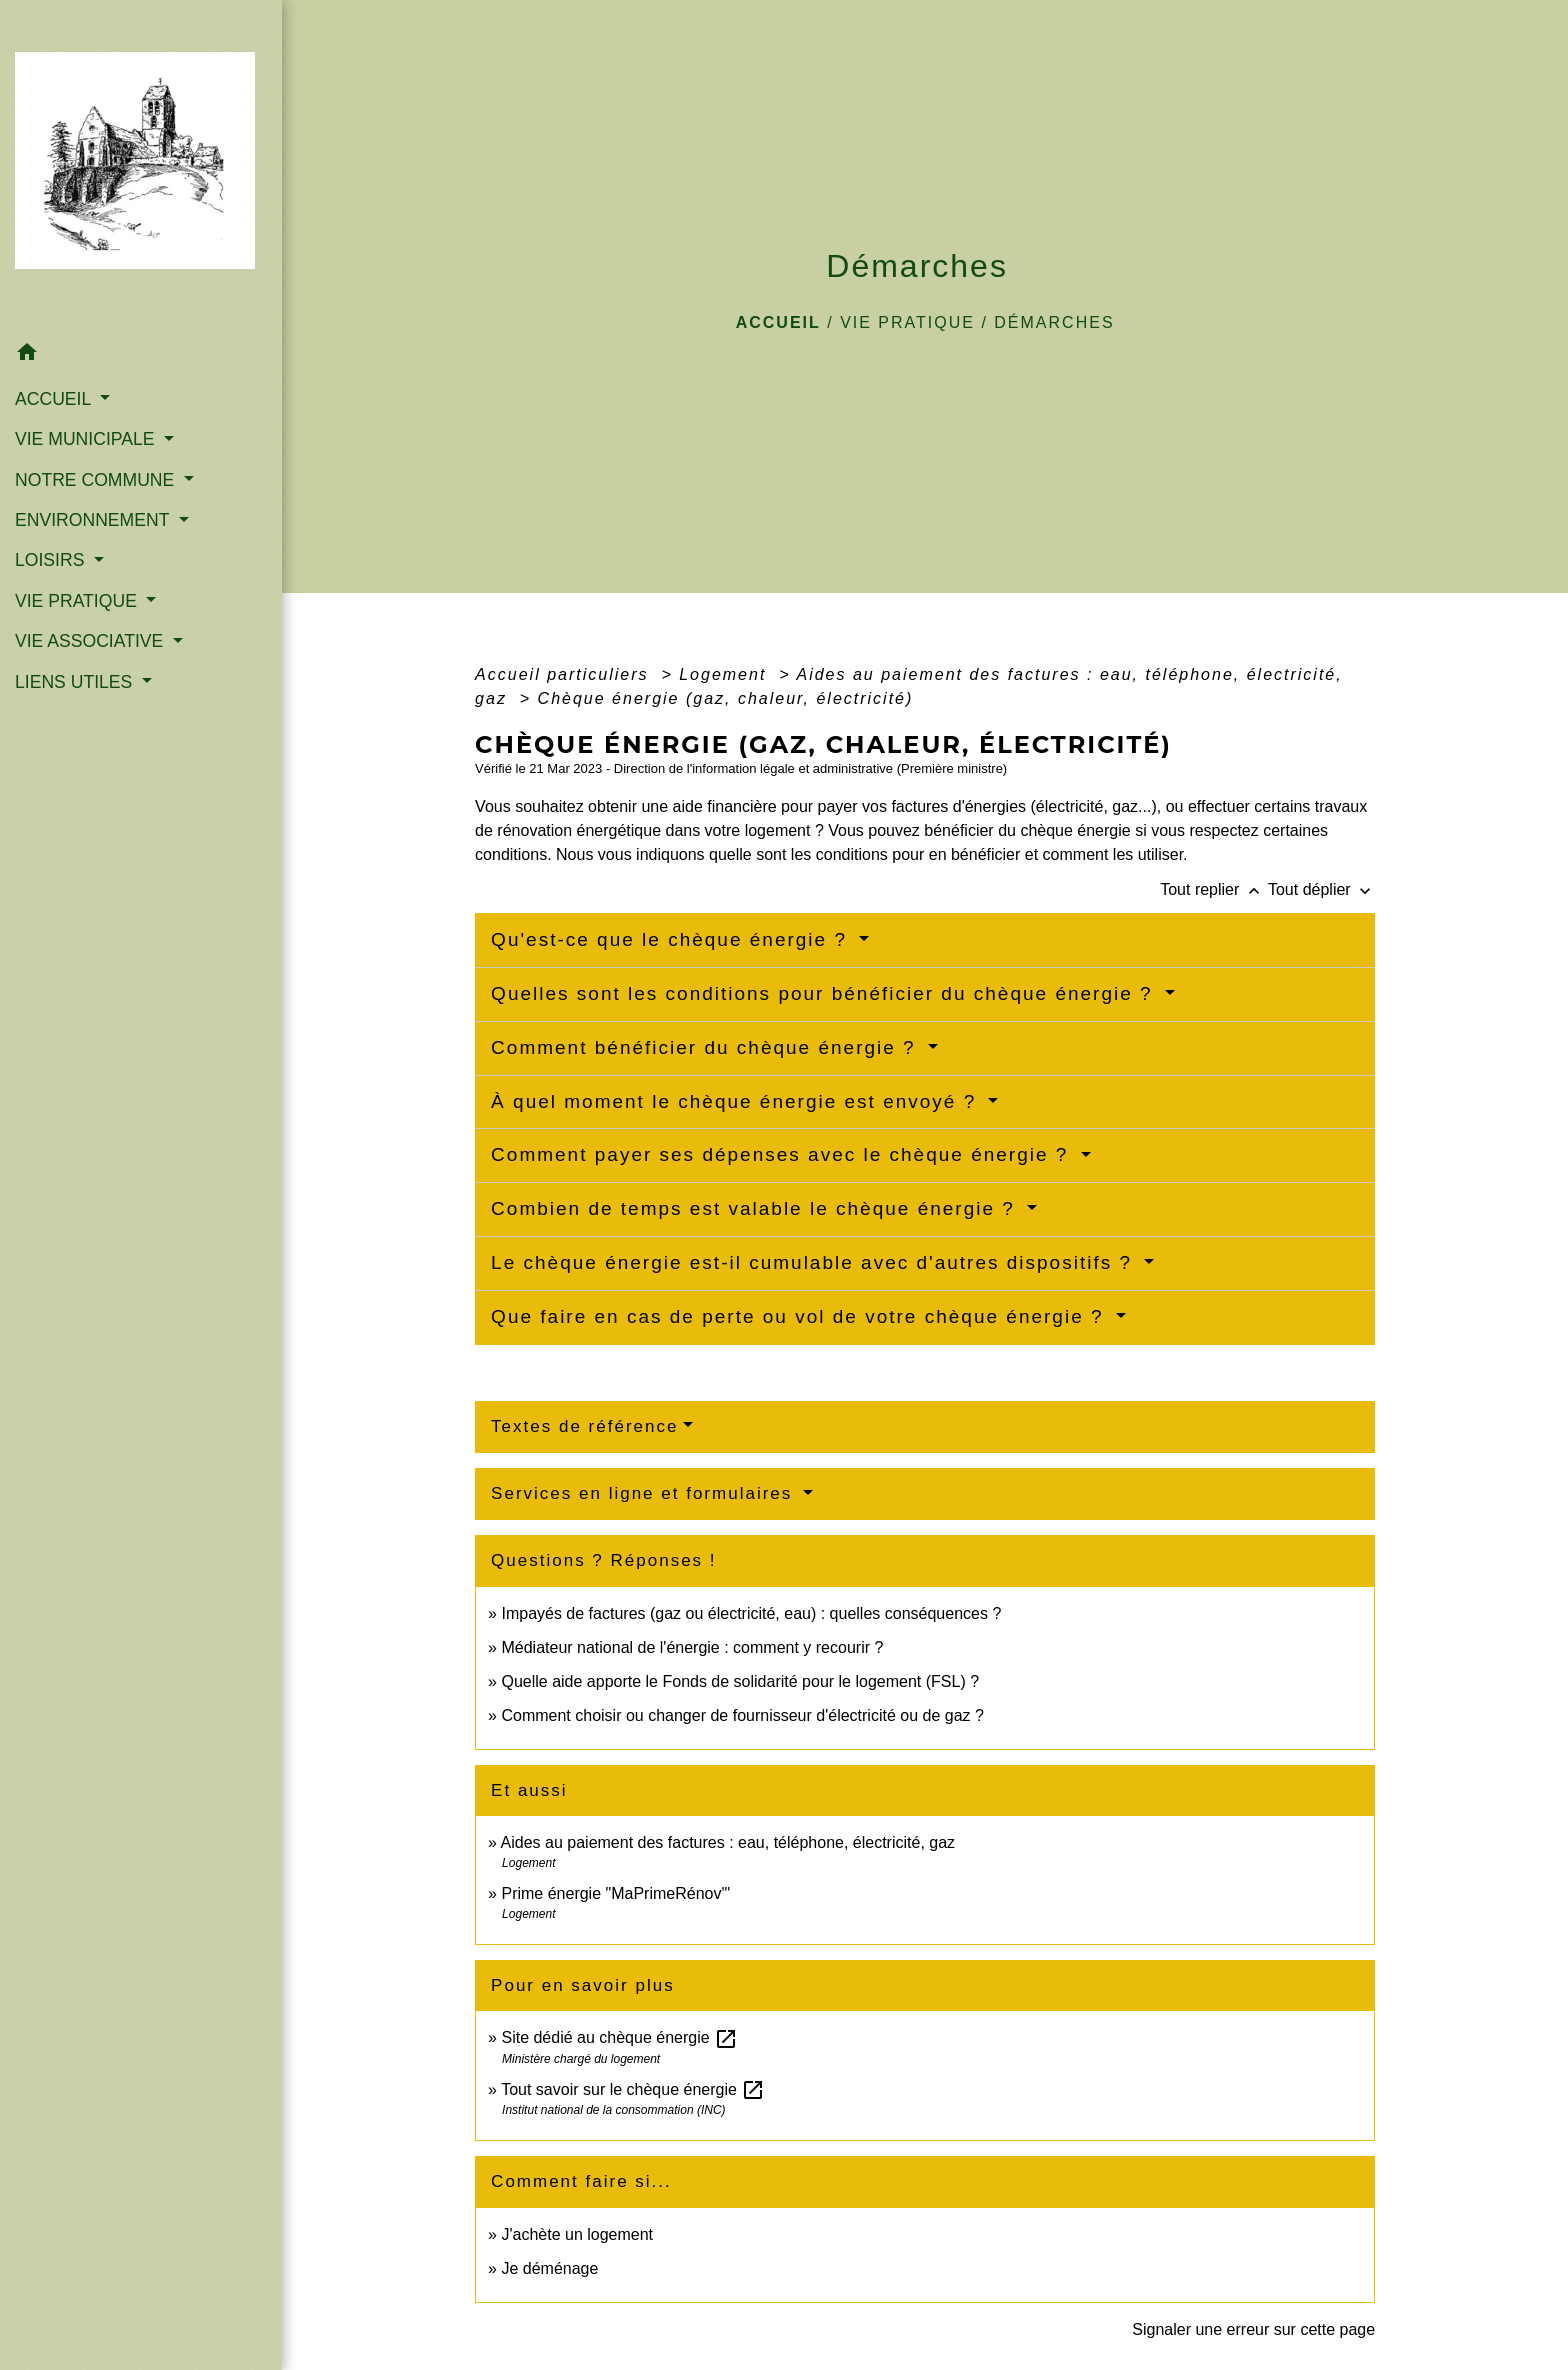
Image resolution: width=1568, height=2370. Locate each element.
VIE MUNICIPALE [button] (87, 439)
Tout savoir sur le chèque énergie (633, 2089)
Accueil (778, 322)
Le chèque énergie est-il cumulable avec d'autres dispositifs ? (815, 1262)
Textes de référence (584, 1426)
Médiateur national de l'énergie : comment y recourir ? (692, 1647)
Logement (726, 674)
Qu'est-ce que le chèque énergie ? (672, 939)
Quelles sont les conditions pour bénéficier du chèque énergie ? (825, 993)
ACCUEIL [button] (55, 399)
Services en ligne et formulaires (645, 1493)
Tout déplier (1321, 889)
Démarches (1054, 322)
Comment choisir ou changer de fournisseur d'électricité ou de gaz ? (742, 1715)
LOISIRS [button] (52, 560)
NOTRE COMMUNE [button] (97, 480)
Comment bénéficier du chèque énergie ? (707, 1047)
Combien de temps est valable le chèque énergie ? (756, 1208)
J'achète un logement (577, 2234)
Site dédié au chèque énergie (619, 2037)
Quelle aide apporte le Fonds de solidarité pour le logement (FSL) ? (740, 1681)
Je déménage (549, 2268)
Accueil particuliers (565, 674)
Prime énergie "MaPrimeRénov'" (617, 1893)
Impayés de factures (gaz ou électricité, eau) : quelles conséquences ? (751, 1613)
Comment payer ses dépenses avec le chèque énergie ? (783, 1154)
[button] (141, 355)
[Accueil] (141, 166)
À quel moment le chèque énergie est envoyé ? (737, 1101)
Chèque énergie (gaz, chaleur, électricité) (726, 698)
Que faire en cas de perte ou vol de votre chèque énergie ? (801, 1316)
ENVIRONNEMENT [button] (94, 520)
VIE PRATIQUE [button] (78, 601)
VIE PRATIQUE (907, 322)
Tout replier (1214, 889)
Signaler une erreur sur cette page (1253, 2329)
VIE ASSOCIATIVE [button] (91, 641)
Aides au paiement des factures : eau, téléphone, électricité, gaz (728, 1842)
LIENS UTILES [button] (76, 682)
